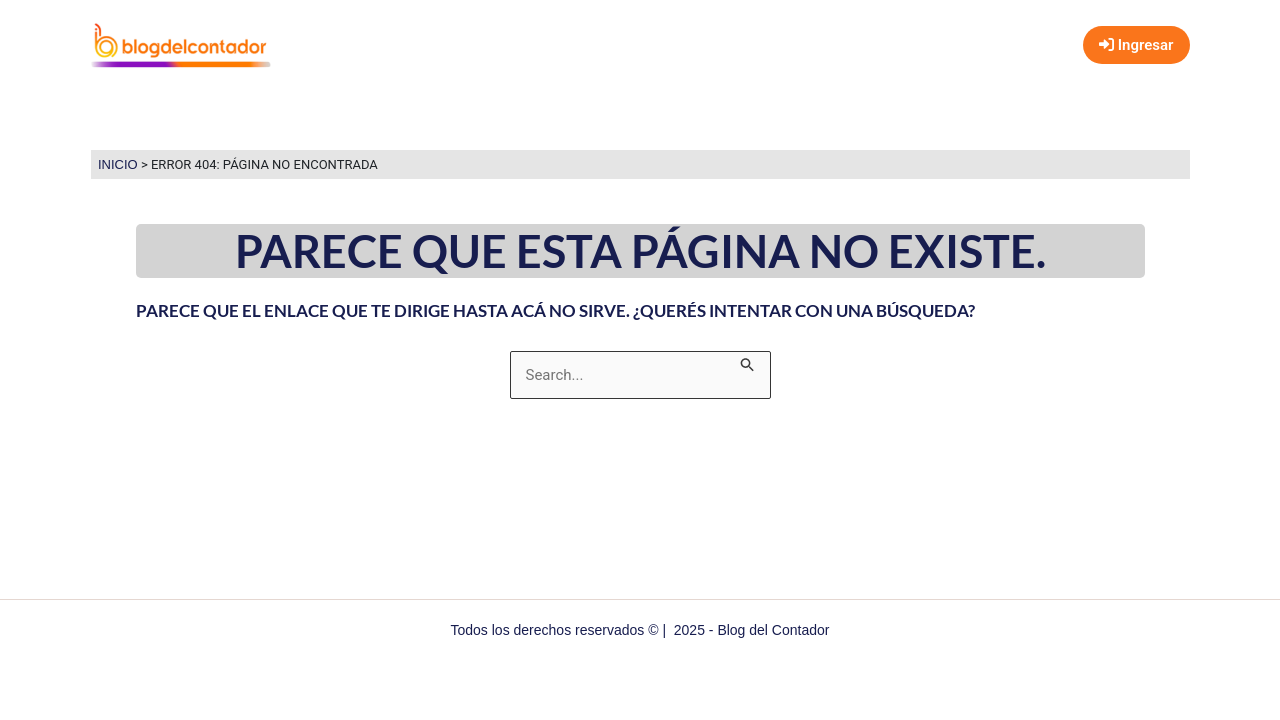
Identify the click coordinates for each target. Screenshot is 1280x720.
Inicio (118, 164)
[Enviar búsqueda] (748, 362)
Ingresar (1136, 45)
